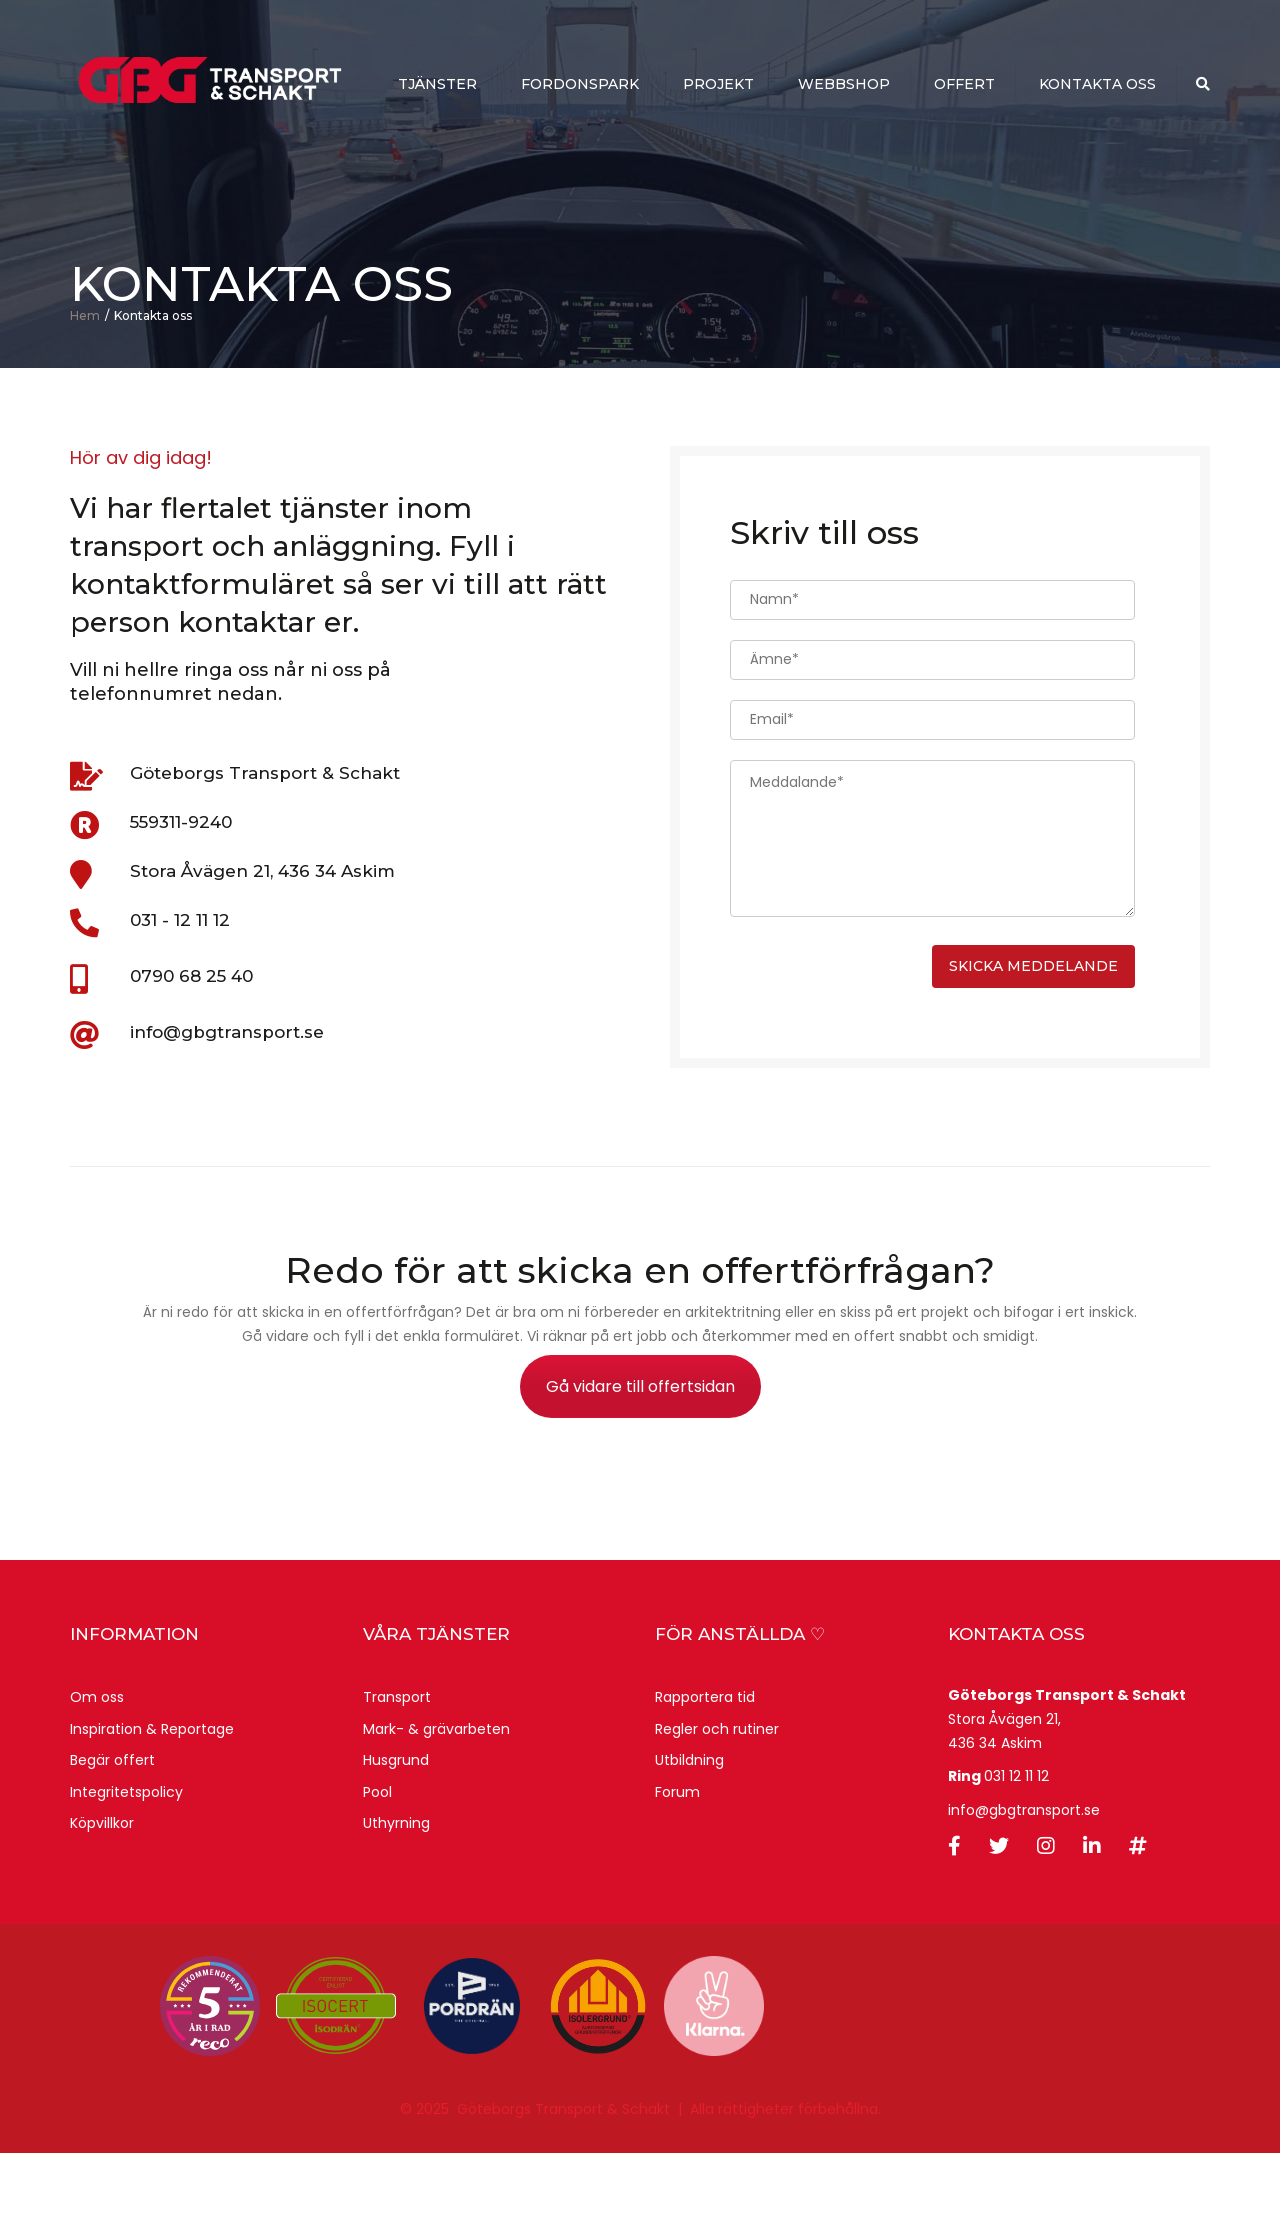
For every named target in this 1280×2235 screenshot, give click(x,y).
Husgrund (396, 1842)
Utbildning (689, 1842)
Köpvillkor (102, 1905)
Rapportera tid (705, 1779)
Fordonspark (580, 86)
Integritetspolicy (126, 1874)
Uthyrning (396, 1905)
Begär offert (112, 1842)
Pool (377, 1874)
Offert (964, 86)
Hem (85, 396)
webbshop (844, 86)
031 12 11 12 (1016, 1858)
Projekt (718, 86)
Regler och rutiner (717, 1810)
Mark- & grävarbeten (436, 1810)
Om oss (97, 1779)
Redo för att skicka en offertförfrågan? (640, 1352)
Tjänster (437, 86)
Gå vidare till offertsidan (640, 1468)
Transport (397, 1779)
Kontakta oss (1097, 86)
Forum (677, 1874)
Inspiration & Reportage (152, 1810)
